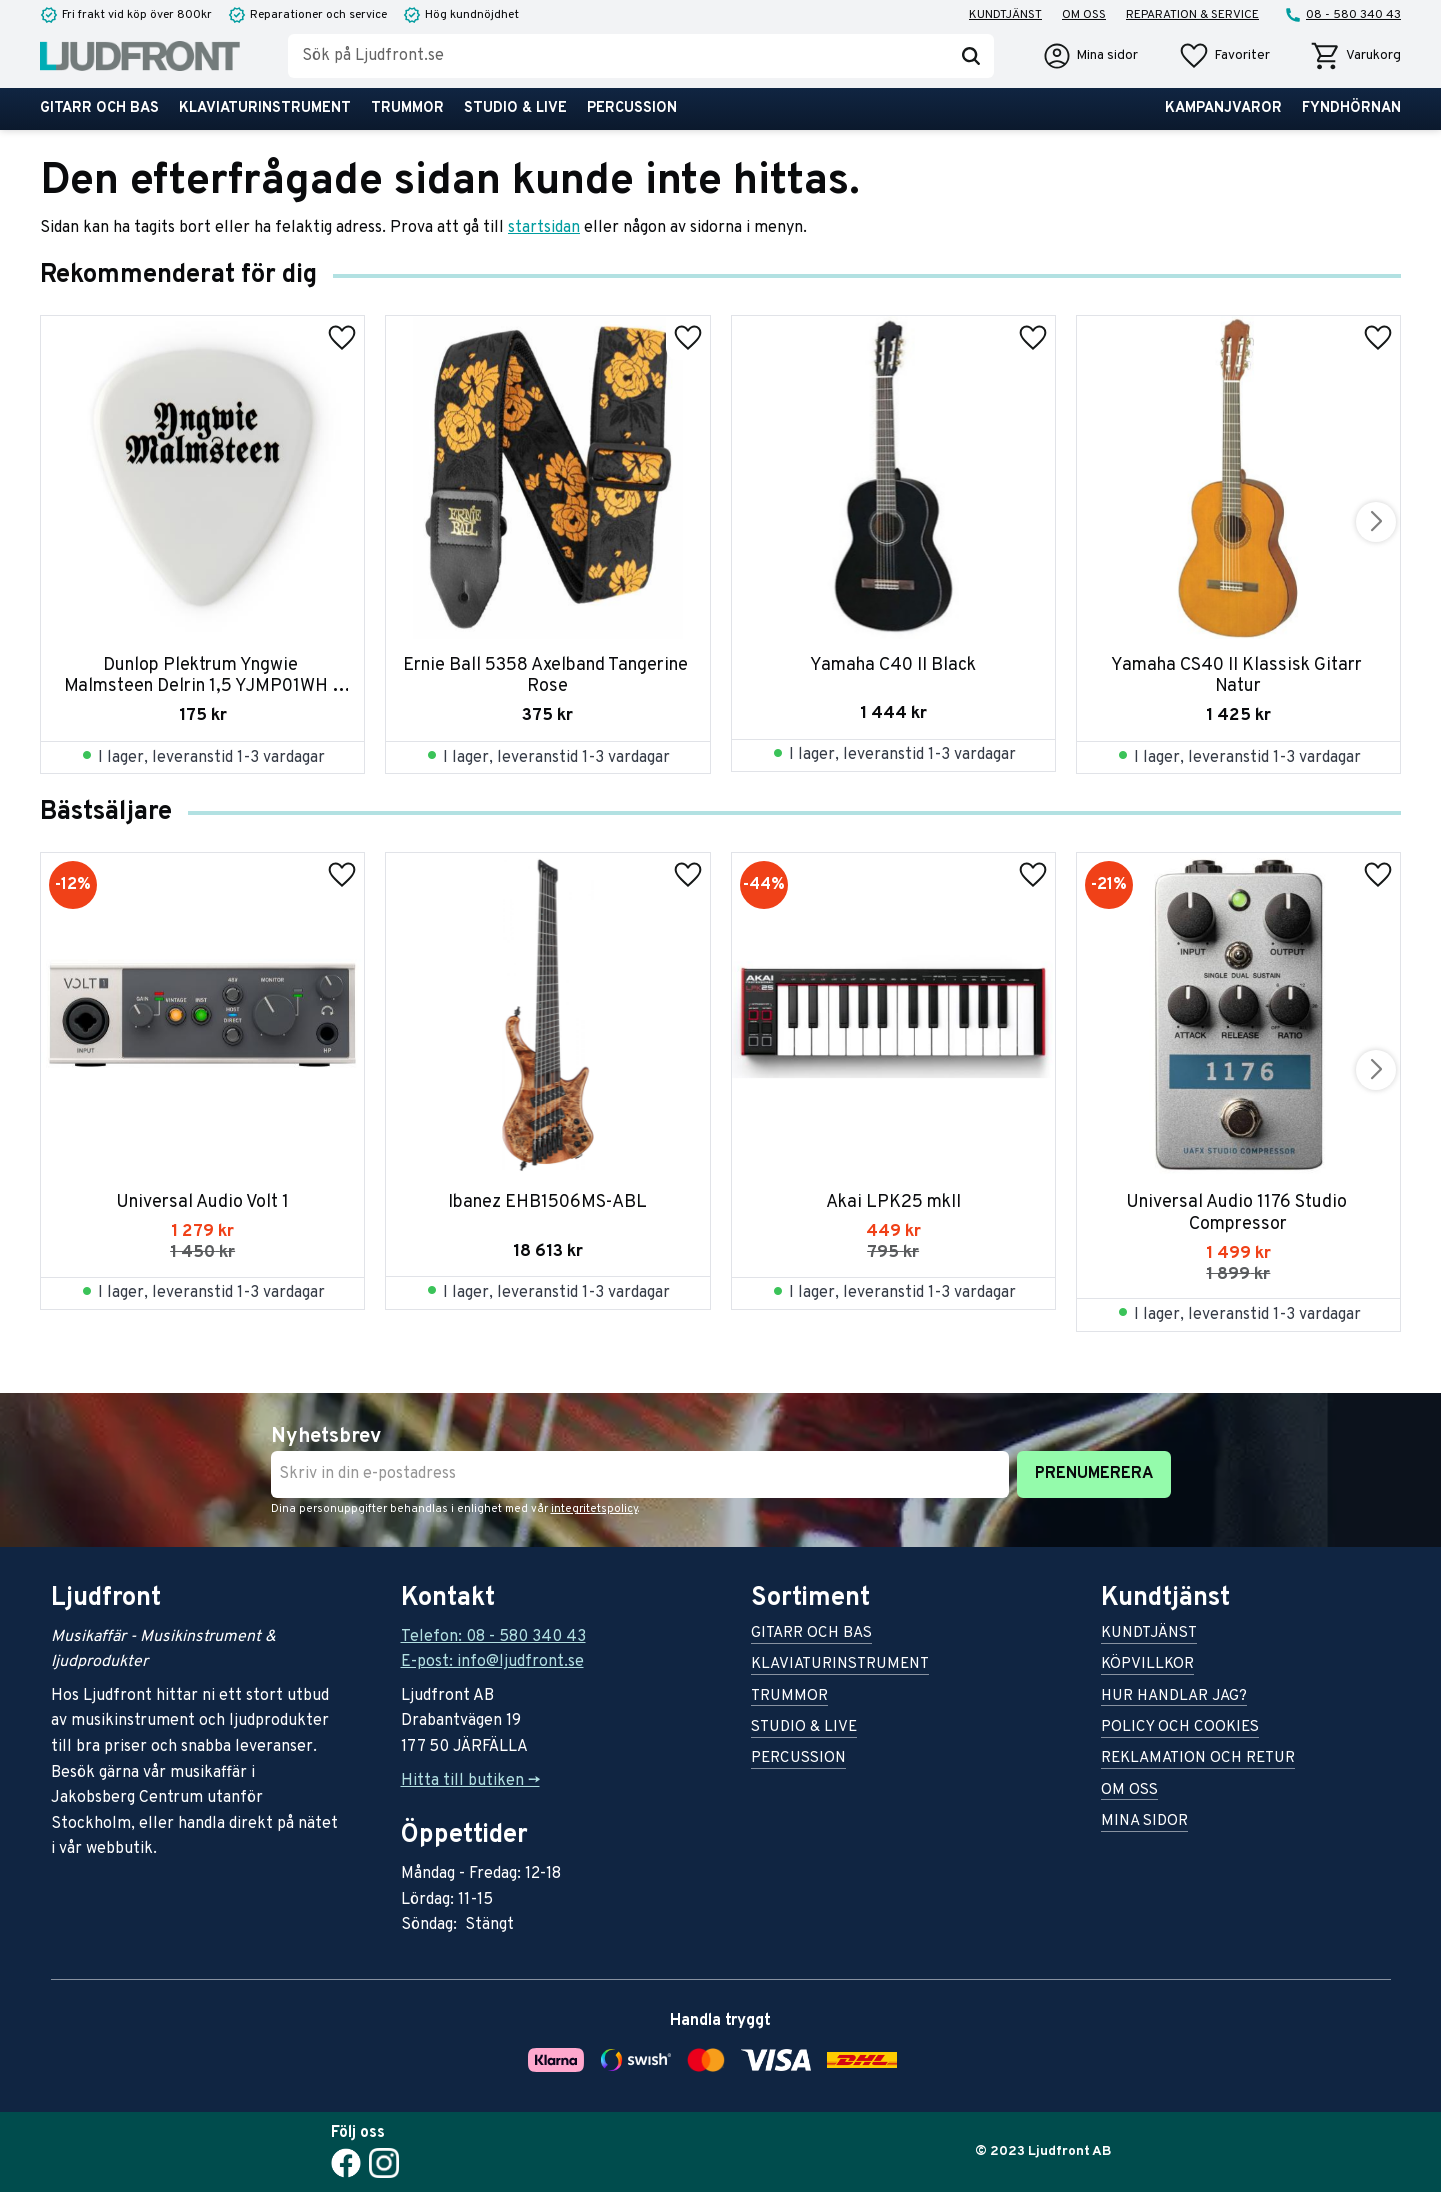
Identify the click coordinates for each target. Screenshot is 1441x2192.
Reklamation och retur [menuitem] (1198, 1759)
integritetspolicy (594, 1509)
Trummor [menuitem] (407, 108)
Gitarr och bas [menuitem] (99, 108)
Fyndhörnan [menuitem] (1351, 108)
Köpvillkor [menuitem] (1147, 1665)
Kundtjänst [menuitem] (1005, 15)
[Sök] (971, 56)
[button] (1224, 56)
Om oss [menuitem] (1084, 15)
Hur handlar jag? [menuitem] (1174, 1697)
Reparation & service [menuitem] (1192, 15)
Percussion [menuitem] (632, 108)
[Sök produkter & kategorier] (618, 56)
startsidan (544, 228)
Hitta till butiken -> (470, 1781)
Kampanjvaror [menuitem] (1223, 108)
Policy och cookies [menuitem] (1180, 1728)
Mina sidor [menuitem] (1144, 1822)
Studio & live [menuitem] (515, 108)
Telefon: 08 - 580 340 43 (493, 1637)
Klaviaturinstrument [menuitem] (265, 108)
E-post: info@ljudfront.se (492, 1662)
